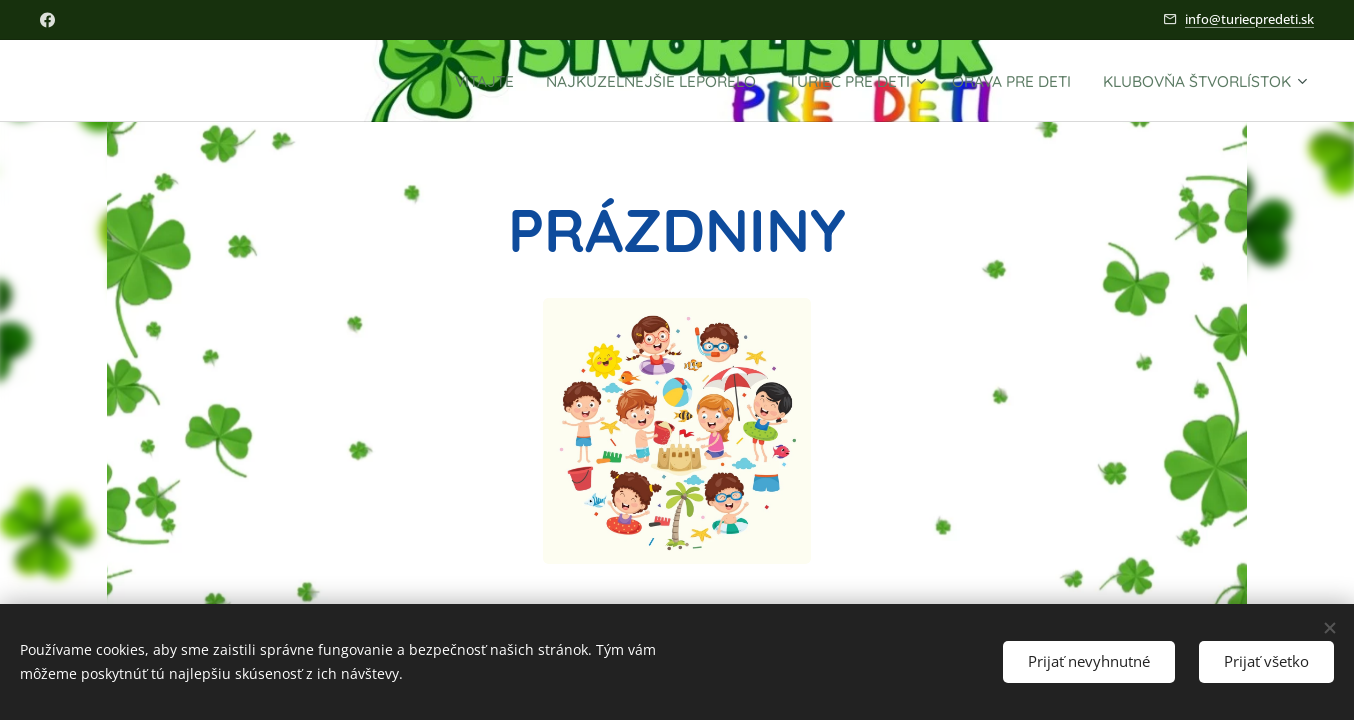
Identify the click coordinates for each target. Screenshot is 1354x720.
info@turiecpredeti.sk (1249, 19)
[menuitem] (399, 81)
